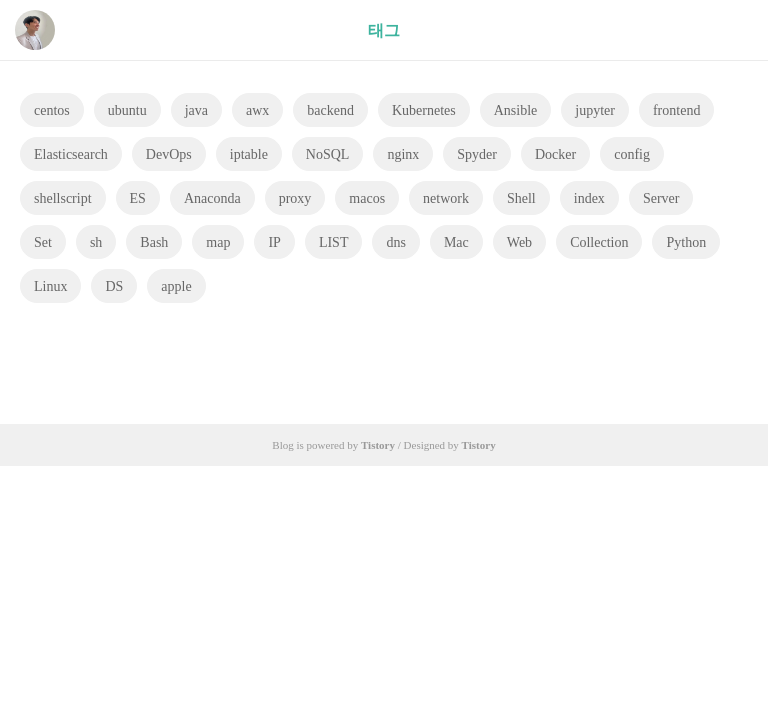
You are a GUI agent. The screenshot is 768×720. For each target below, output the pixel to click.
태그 (384, 30)
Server (661, 198)
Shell (521, 198)
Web (519, 242)
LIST (334, 242)
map (218, 242)
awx (257, 110)
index (589, 198)
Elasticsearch (71, 154)
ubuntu (127, 110)
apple (176, 286)
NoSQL (328, 154)
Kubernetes (424, 110)
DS (114, 286)
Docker (555, 154)
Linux (50, 286)
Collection (599, 242)
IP (274, 242)
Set (43, 242)
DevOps (169, 154)
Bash (154, 242)
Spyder (477, 154)
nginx (403, 154)
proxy (295, 198)
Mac (456, 242)
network (446, 198)
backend (330, 110)
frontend (676, 110)
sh (96, 242)
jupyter (595, 110)
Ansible (516, 110)
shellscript (63, 198)
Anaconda (212, 198)
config (632, 154)
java (196, 110)
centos (52, 110)
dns (395, 242)
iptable (249, 154)
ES (138, 198)
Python (686, 242)
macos (367, 198)
